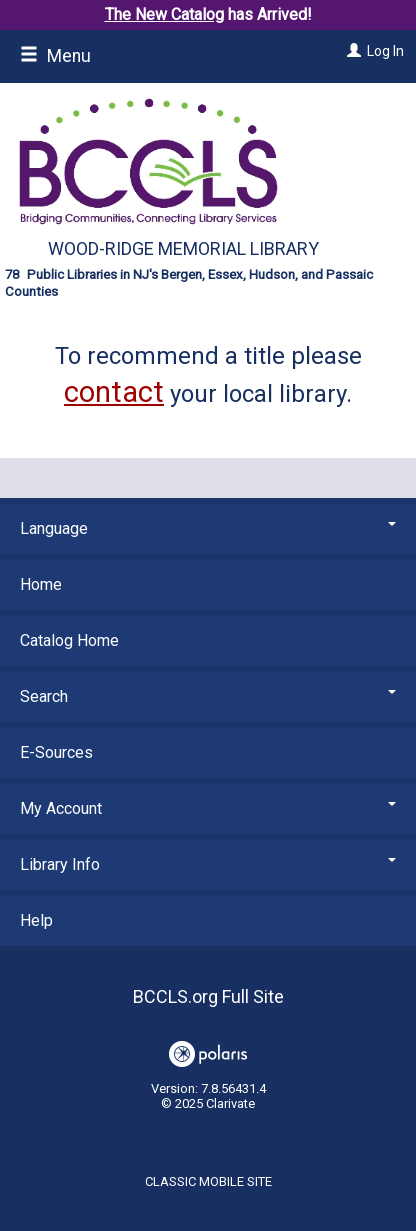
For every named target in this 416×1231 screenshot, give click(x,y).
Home (41, 584)
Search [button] (208, 696)
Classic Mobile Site (208, 1181)
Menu (55, 56)
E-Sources (56, 752)
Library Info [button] (208, 864)
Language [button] (208, 528)
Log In (385, 51)
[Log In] (351, 51)
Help (36, 920)
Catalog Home (69, 640)
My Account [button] (208, 808)
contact (114, 392)
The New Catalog (164, 14)
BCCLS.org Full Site (208, 996)
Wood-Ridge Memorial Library (183, 248)
